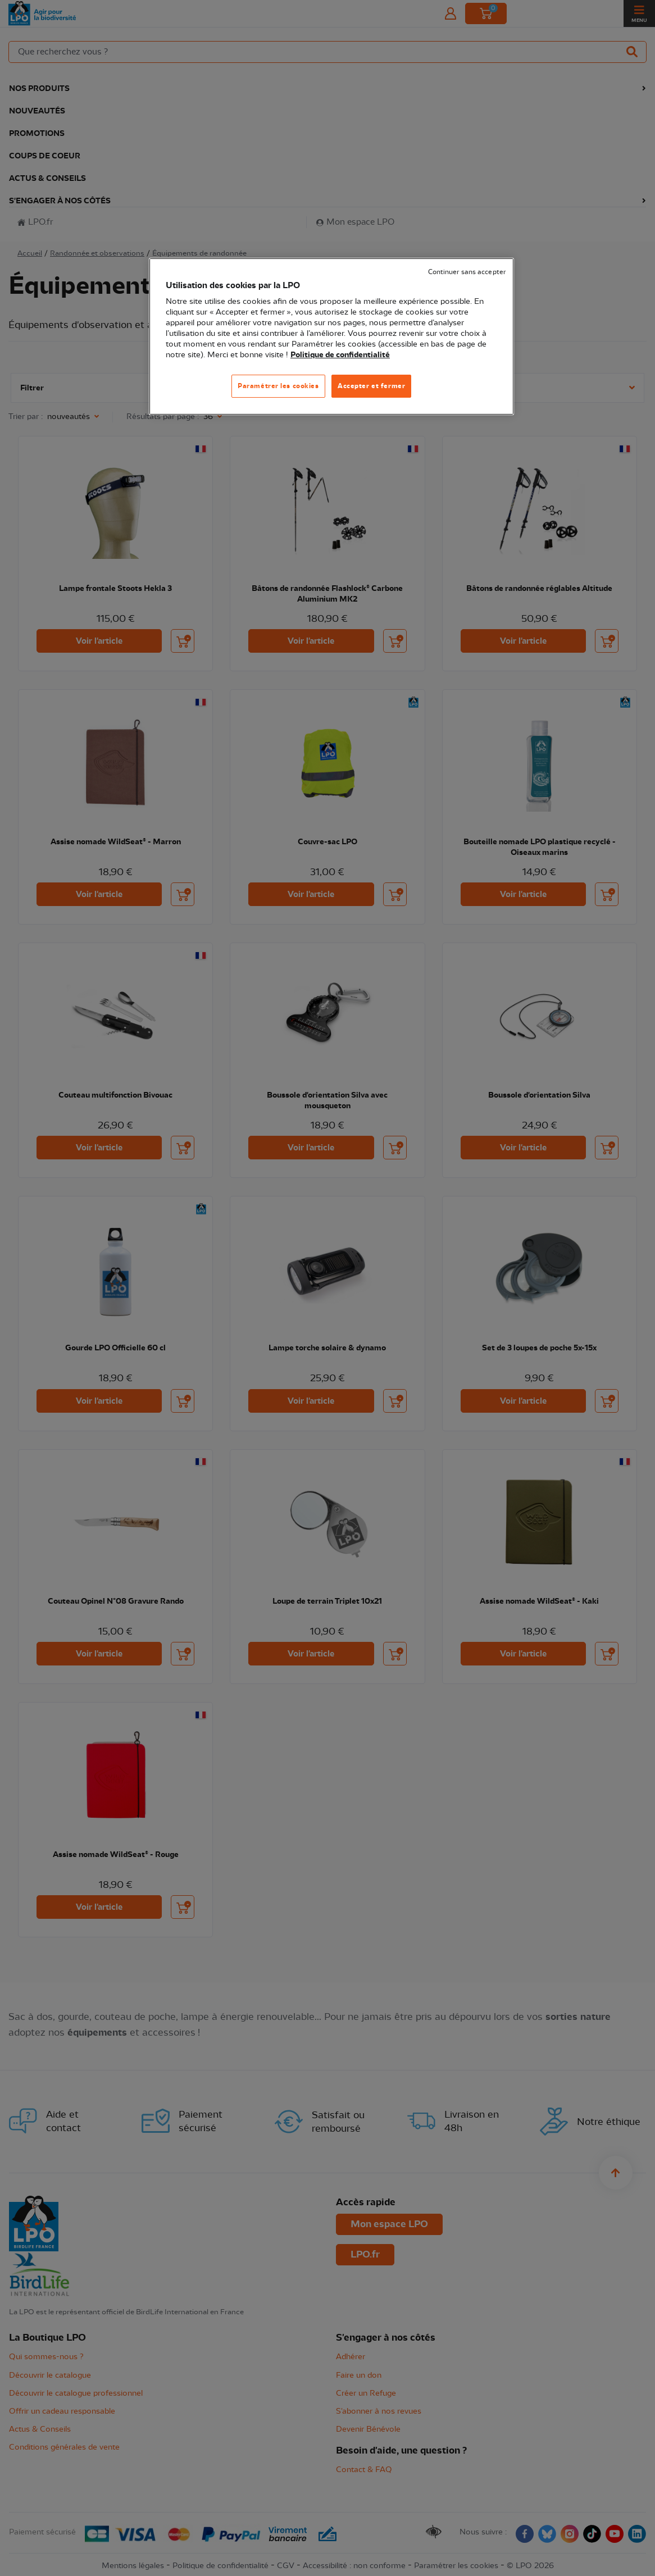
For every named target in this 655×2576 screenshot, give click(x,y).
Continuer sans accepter (467, 272)
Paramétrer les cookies (278, 386)
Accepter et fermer (371, 386)
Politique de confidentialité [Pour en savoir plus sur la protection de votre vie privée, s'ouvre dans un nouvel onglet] (340, 355)
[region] (331, 337)
